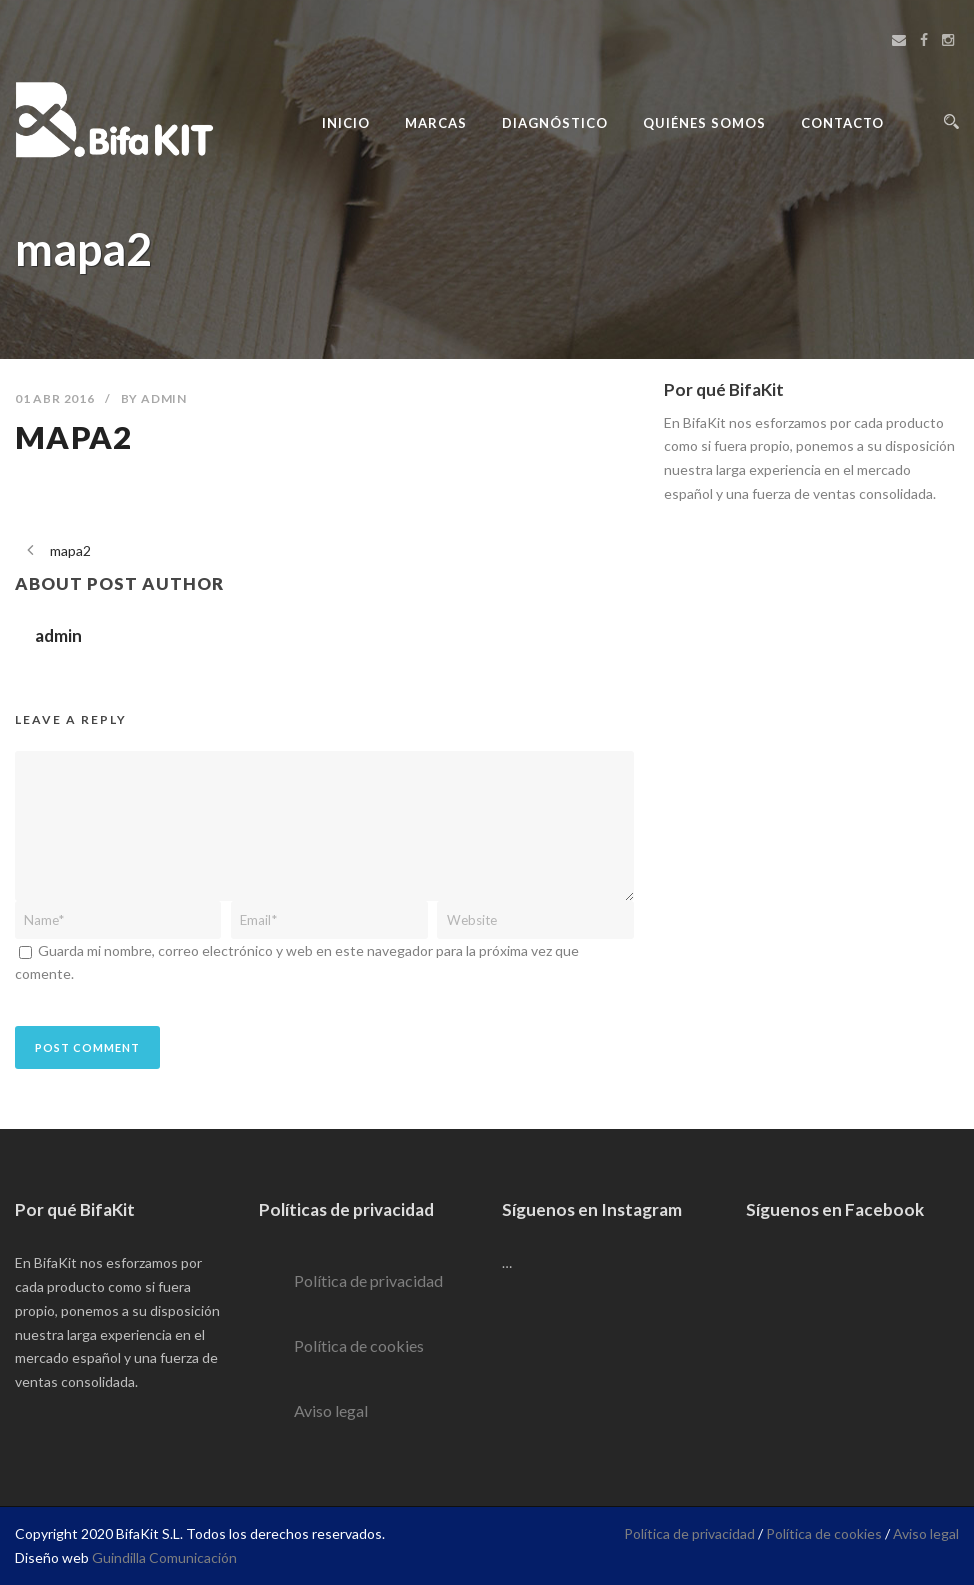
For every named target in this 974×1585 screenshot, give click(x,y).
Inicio (346, 123)
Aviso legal (331, 1410)
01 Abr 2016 (55, 398)
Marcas (436, 123)
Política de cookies (359, 1345)
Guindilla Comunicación (164, 1557)
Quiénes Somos (704, 123)
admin (164, 398)
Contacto (842, 123)
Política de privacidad (368, 1280)
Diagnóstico (555, 123)
